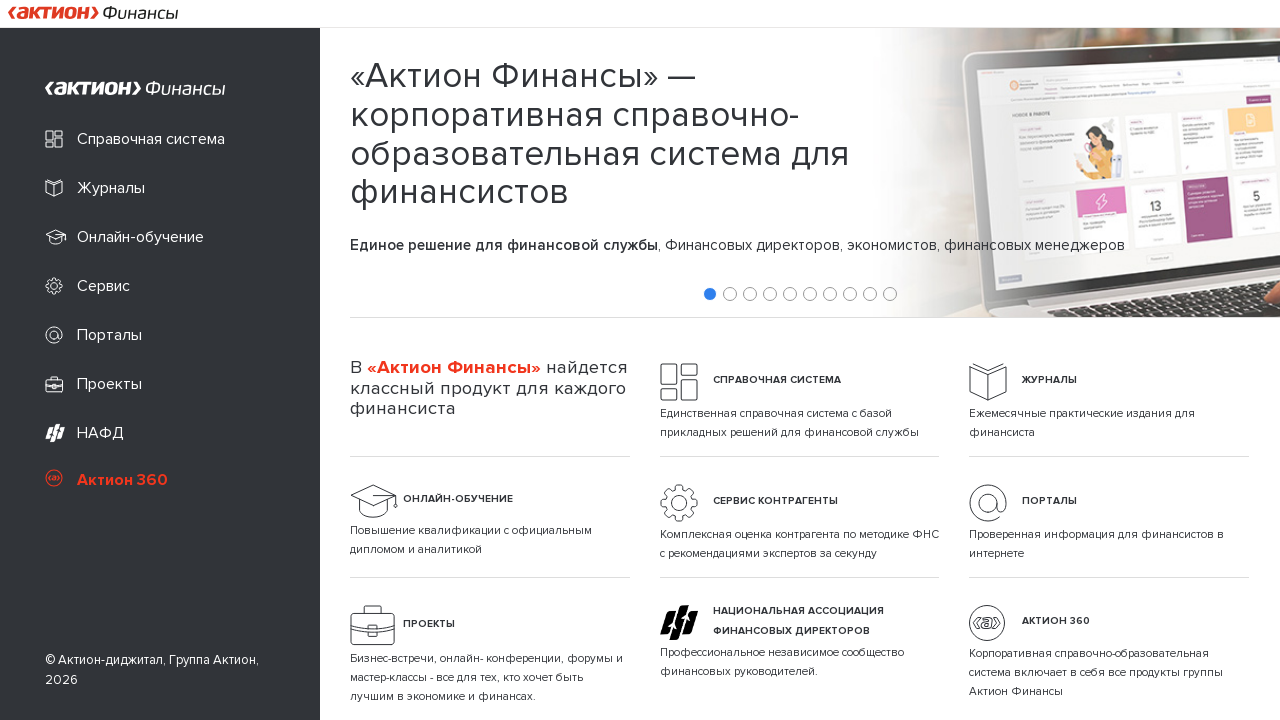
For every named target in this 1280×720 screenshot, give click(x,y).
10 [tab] (890, 294)
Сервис (87, 286)
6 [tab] (810, 294)
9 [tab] (870, 294)
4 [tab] (770, 294)
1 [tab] (710, 294)
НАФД (84, 433)
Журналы (95, 188)
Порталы (93, 335)
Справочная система (135, 139)
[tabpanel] (800, 172)
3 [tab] (750, 294)
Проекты (93, 384)
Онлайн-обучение (124, 237)
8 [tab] (850, 294)
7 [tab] (830, 294)
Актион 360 (106, 479)
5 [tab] (790, 294)
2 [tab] (730, 294)
